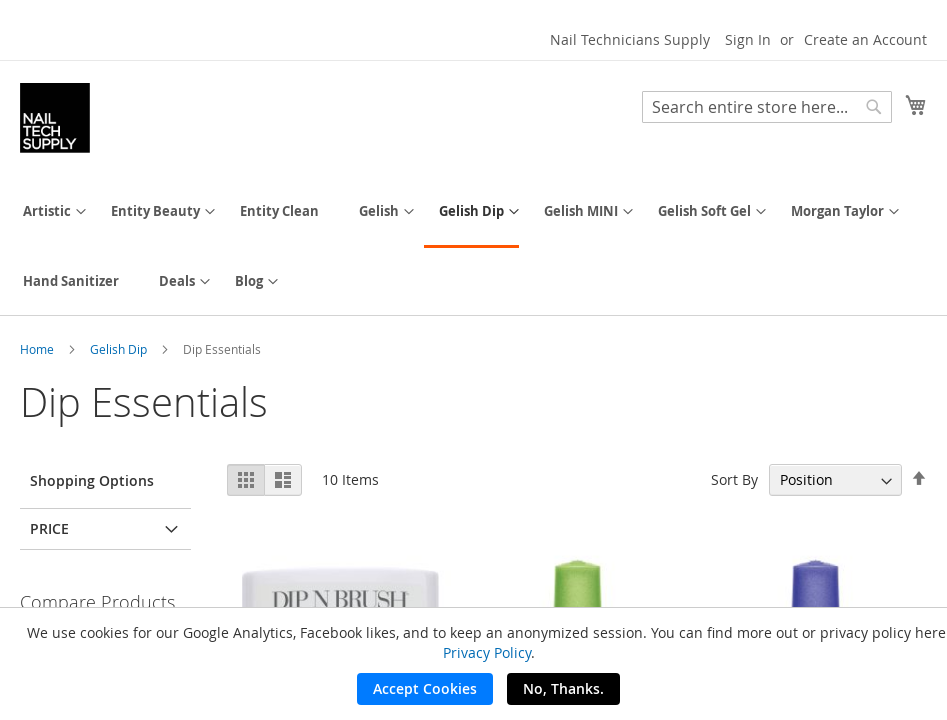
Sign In (748, 39)
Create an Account (865, 39)
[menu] (473, 246)
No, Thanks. (563, 688)
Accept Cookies (425, 688)
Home (38, 349)
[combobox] (767, 107)
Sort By (734, 479)
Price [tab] (49, 528)
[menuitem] (47, 211)
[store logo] (55, 118)
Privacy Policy (487, 652)
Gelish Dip (120, 349)
